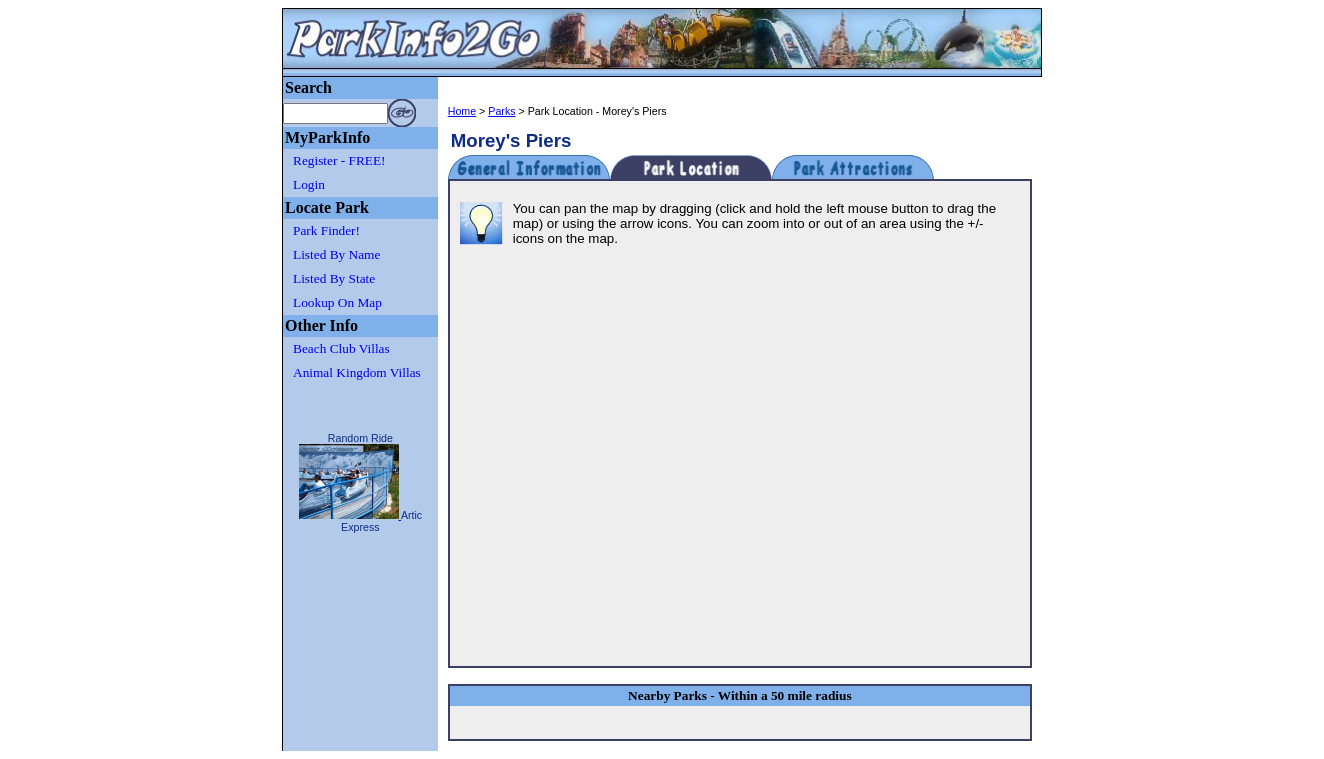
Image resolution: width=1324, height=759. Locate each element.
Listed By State (334, 278)
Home (462, 111)
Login (309, 184)
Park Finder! (326, 230)
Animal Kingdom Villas (357, 372)
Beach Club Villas (341, 348)
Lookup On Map (337, 302)
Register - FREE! (339, 160)
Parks (501, 111)
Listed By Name (336, 254)
